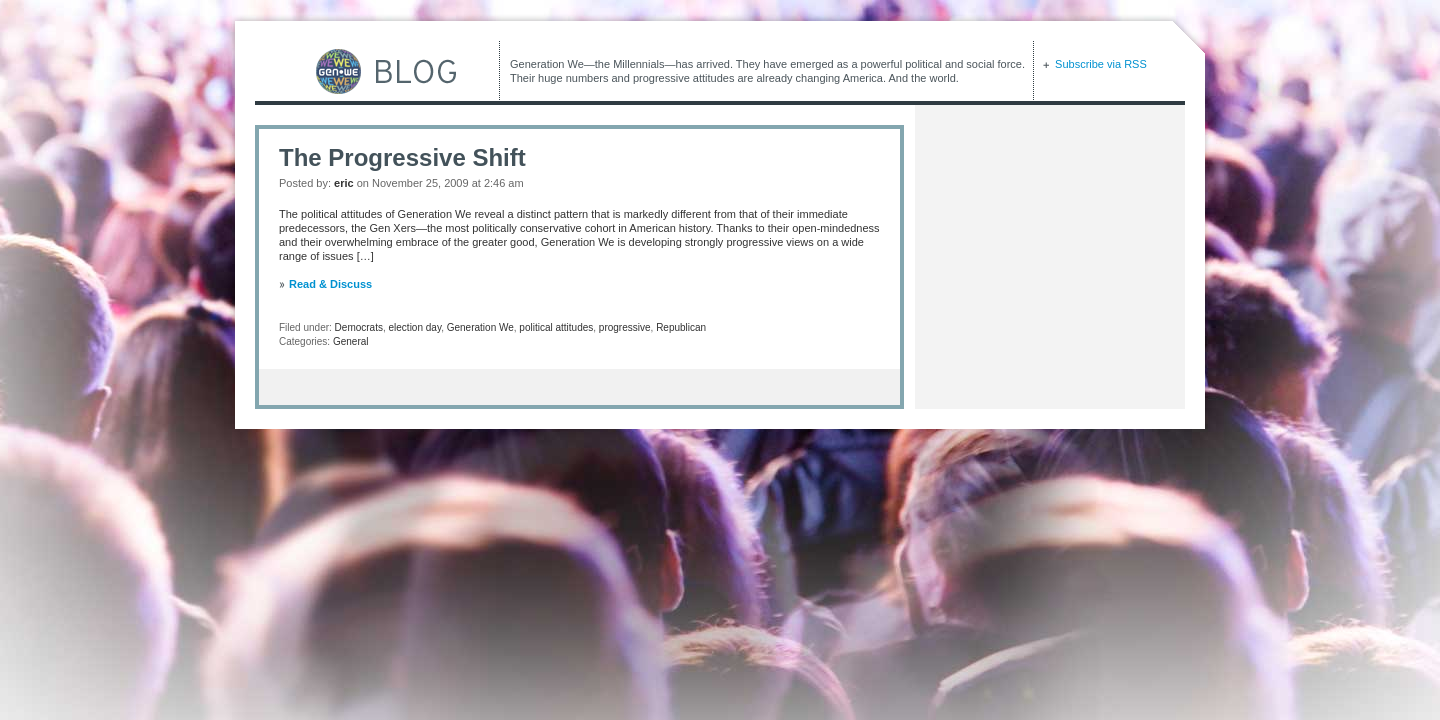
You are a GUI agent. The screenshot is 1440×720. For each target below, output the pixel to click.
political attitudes (556, 327)
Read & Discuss (330, 284)
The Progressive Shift (402, 157)
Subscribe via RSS (1099, 64)
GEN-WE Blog (355, 71)
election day (415, 327)
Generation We (480, 327)
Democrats (359, 327)
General (351, 341)
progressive (625, 327)
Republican (681, 327)
